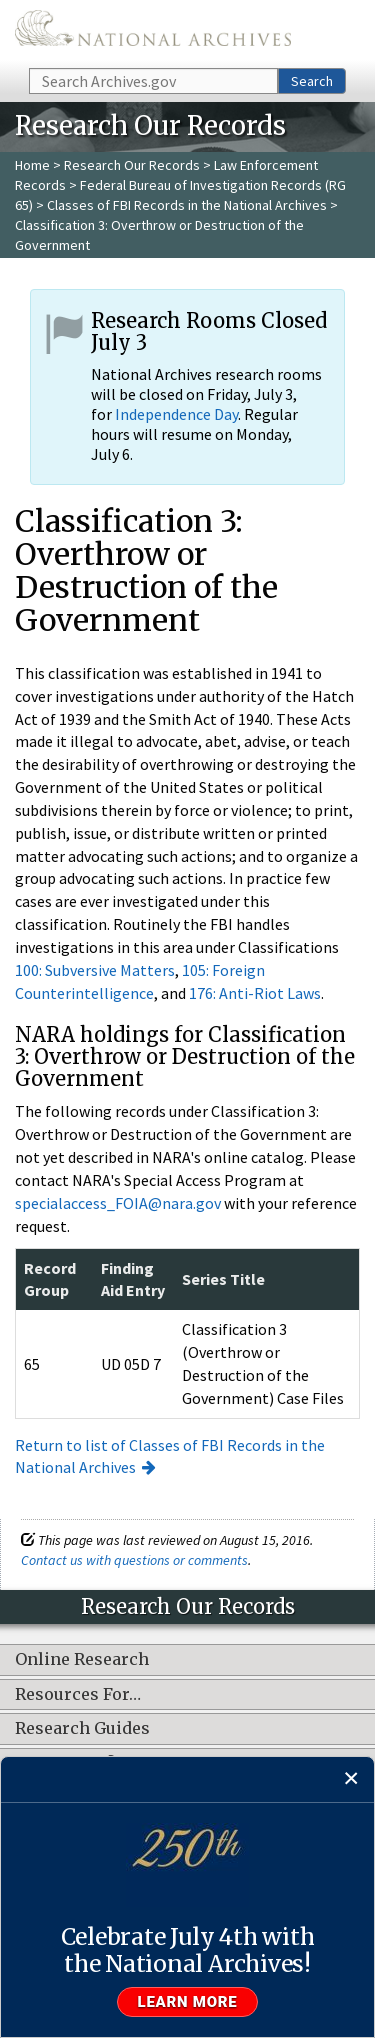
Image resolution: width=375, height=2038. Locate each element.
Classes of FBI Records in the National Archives (187, 205)
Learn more (188, 2002)
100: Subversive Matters (95, 970)
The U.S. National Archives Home (153, 32)
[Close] (351, 1779)
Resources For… (78, 1695)
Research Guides (82, 1729)
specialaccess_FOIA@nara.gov (118, 1203)
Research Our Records (132, 165)
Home (32, 165)
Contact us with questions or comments (134, 1560)
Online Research (82, 1660)
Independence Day (176, 414)
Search (312, 81)
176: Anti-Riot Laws (255, 993)
